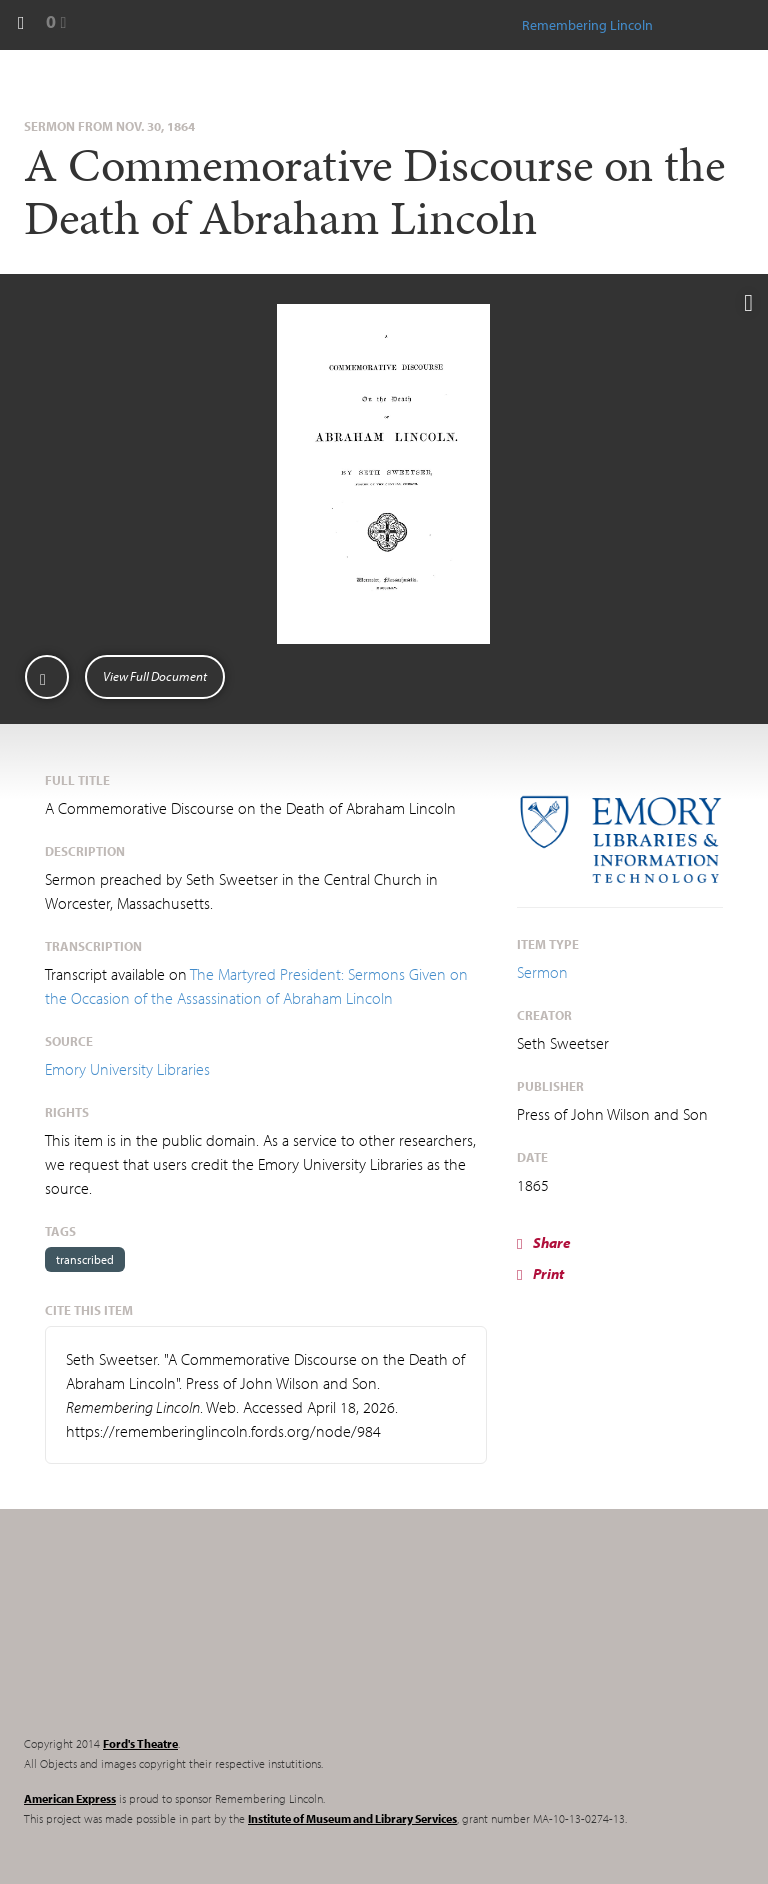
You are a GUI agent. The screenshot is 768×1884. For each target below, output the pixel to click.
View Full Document (155, 676)
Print (540, 1273)
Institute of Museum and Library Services (352, 1818)
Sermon (542, 972)
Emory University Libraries (127, 1069)
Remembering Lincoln (149, 1639)
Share (544, 1242)
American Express (70, 1798)
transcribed (85, 1259)
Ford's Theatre (140, 1743)
